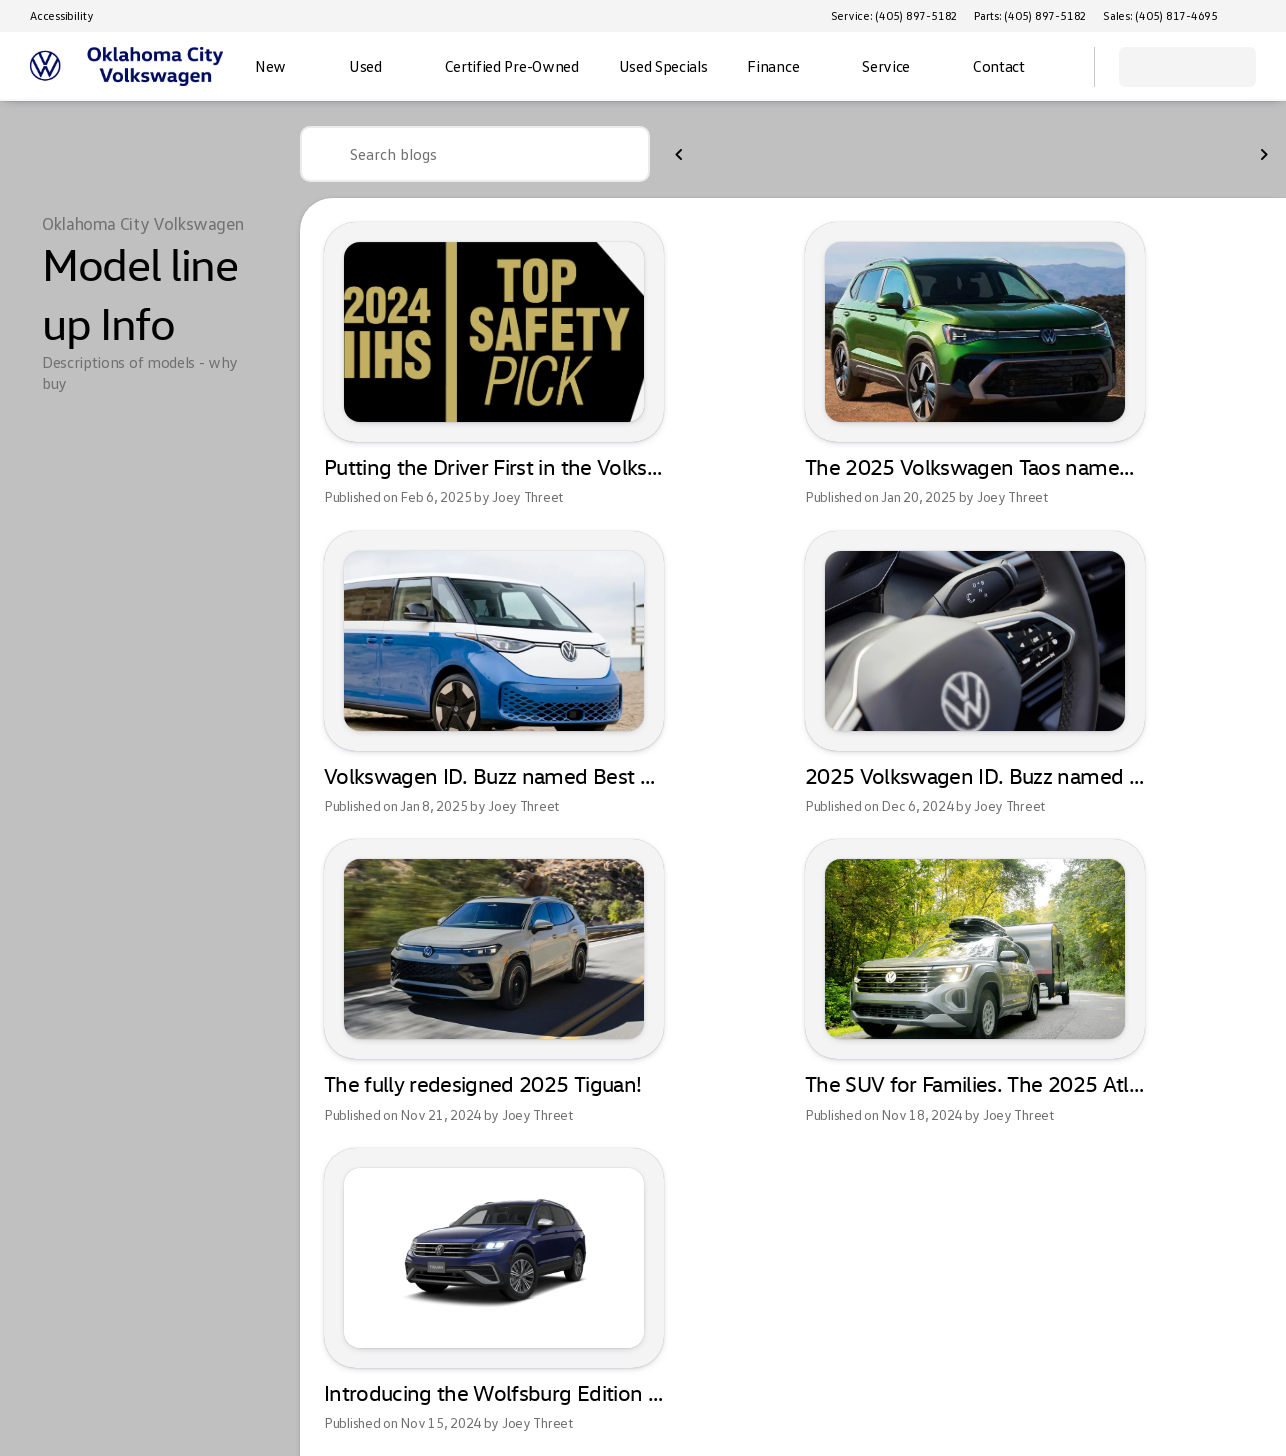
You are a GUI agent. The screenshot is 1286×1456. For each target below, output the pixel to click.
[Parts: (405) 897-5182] (1030, 16)
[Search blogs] (475, 154)
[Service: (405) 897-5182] (894, 16)
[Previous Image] (680, 155)
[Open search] (1054, 67)
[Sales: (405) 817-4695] (1160, 16)
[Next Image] (1264, 155)
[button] (1262, 16)
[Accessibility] (53, 16)
